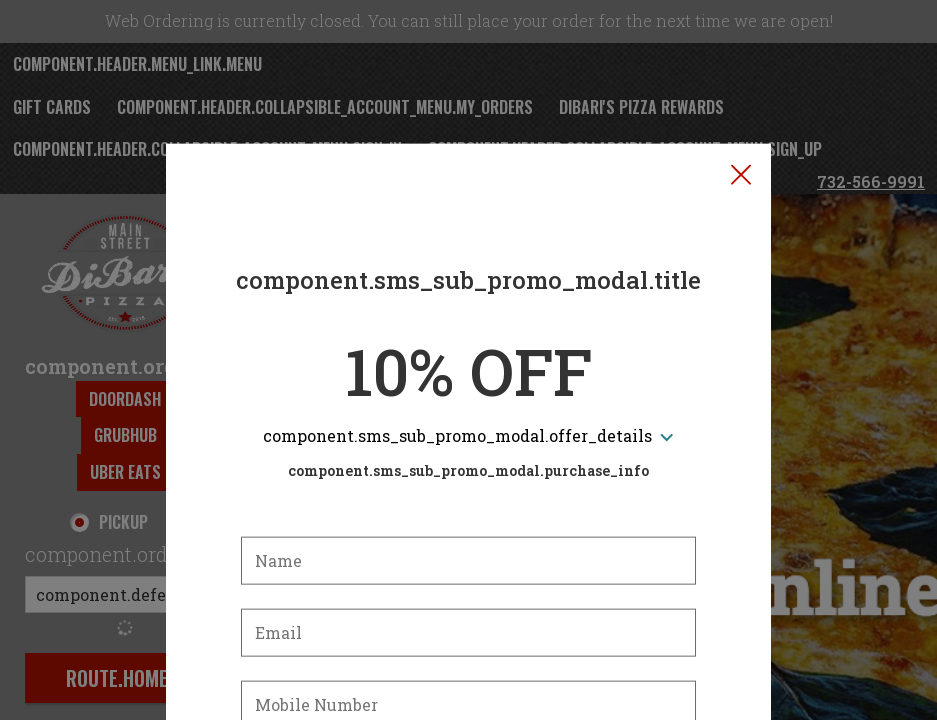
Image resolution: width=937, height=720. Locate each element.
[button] (741, 81)
